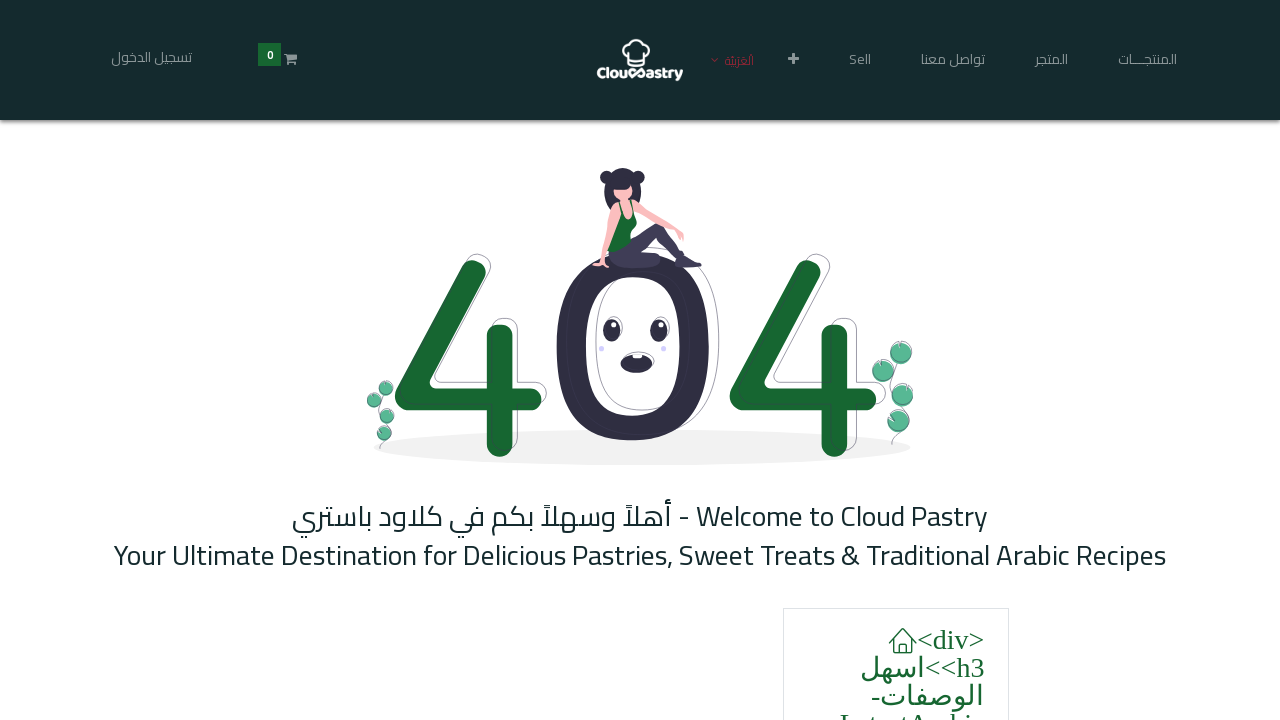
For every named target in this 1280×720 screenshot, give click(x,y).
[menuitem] (1147, 60)
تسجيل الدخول (151, 57)
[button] (793, 60)
